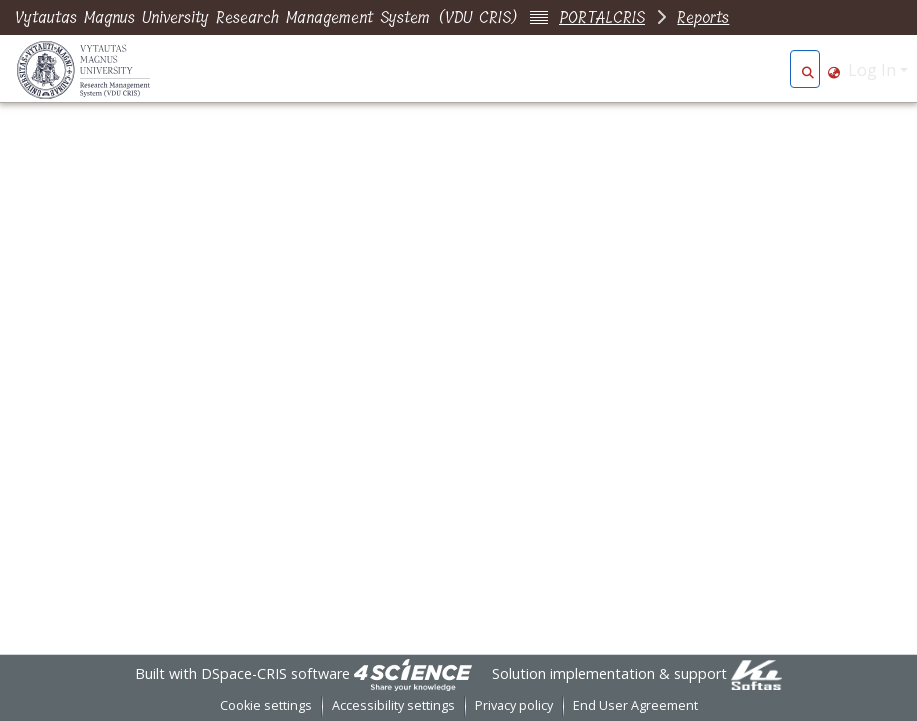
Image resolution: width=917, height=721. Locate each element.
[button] (807, 70)
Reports (703, 17)
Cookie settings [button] (266, 705)
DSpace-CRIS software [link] (275, 673)
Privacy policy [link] (514, 705)
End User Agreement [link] (635, 705)
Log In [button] (874, 70)
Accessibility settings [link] (393, 705)
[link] (413, 673)
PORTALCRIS (602, 17)
